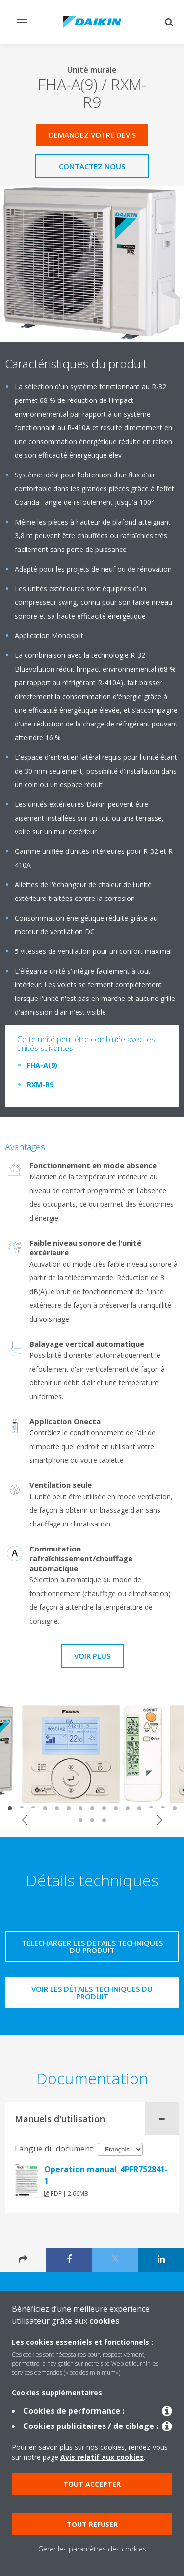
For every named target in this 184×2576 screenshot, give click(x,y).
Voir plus (92, 1656)
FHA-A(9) (42, 1065)
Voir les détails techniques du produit (92, 1992)
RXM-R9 (40, 1084)
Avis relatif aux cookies (102, 2457)
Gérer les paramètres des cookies (92, 2548)
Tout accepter (92, 2484)
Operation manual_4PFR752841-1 (106, 2175)
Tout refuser (92, 2524)
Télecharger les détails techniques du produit (92, 1946)
